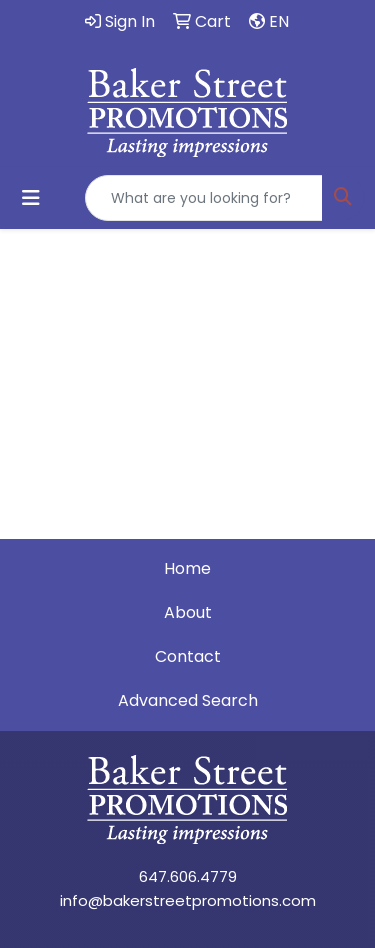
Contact (188, 656)
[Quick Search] (204, 198)
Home (187, 568)
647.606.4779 (188, 876)
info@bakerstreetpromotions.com (188, 900)
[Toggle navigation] (31, 198)
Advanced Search (188, 700)
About (188, 612)
